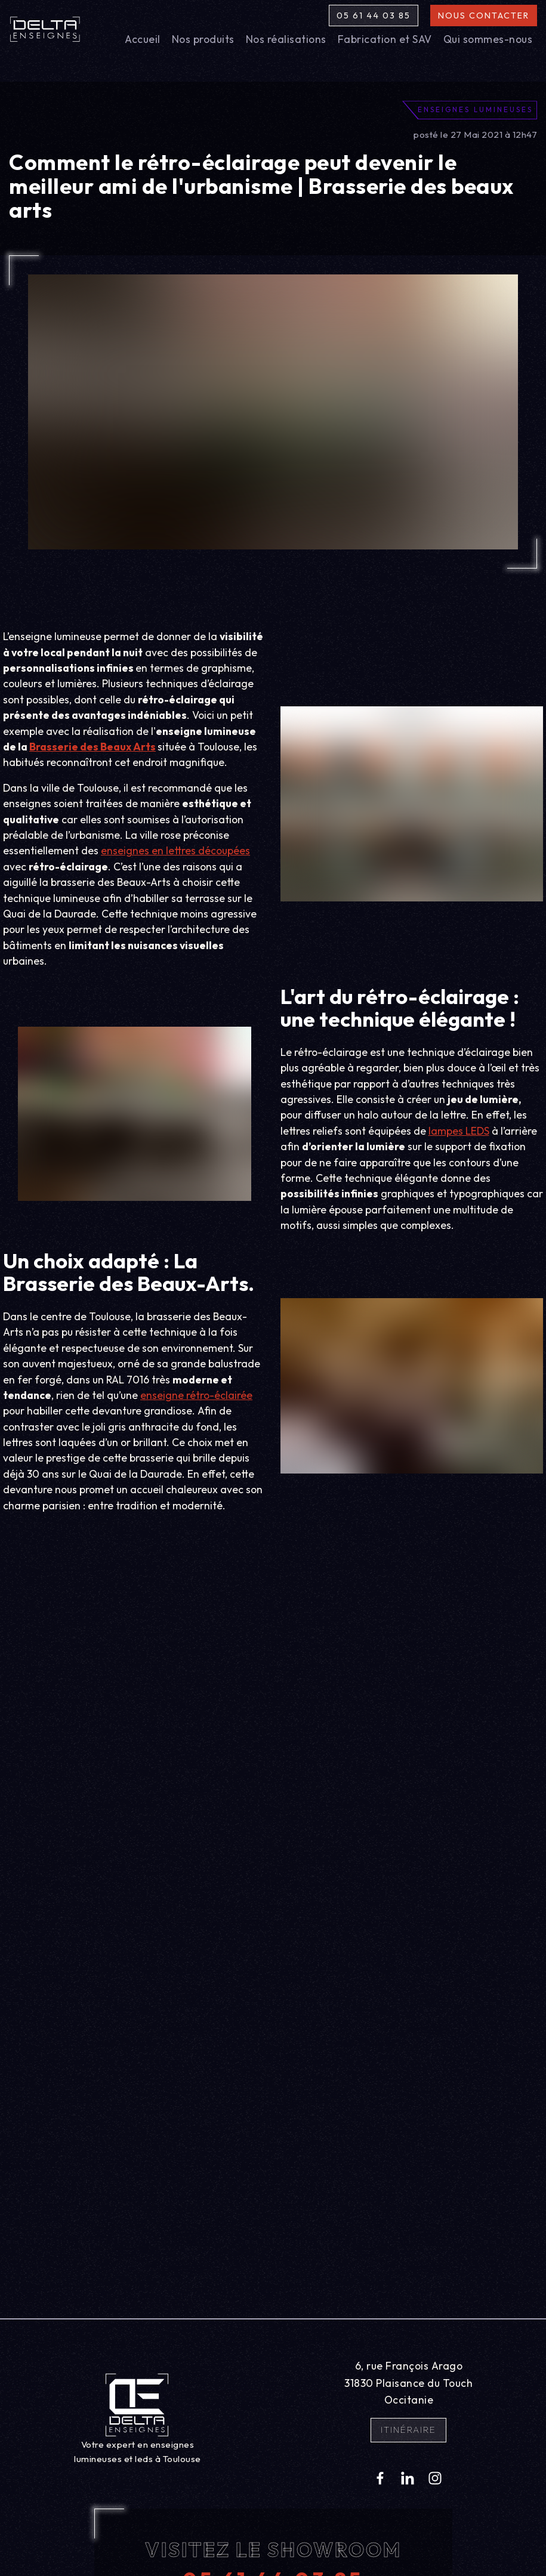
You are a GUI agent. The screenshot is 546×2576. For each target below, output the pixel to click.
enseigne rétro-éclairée (196, 1395)
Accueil (143, 39)
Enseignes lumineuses (475, 109)
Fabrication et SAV (385, 39)
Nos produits (203, 39)
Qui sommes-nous (488, 39)
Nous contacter (483, 15)
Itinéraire (408, 2429)
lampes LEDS (458, 1131)
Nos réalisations (286, 39)
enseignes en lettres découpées (175, 850)
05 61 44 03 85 (374, 15)
